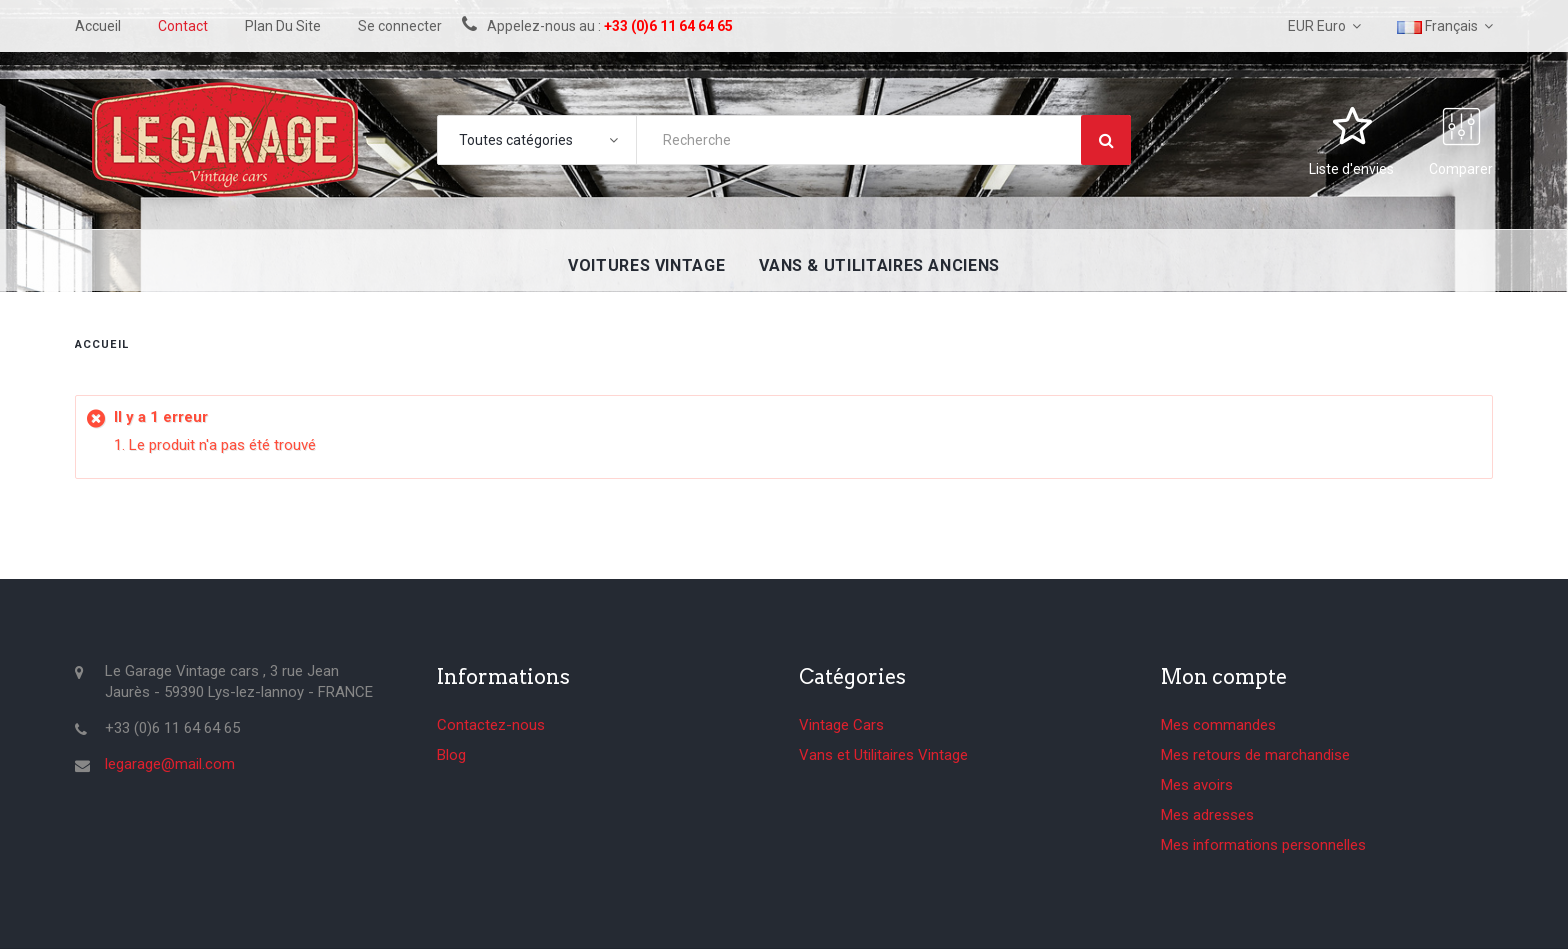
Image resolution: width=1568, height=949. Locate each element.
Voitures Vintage (646, 265)
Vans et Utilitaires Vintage (883, 755)
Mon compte (1224, 677)
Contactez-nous (491, 725)
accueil (98, 26)
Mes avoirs (1197, 785)
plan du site (283, 26)
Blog (451, 755)
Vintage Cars (841, 725)
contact (183, 26)
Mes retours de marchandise (1255, 755)
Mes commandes (1218, 725)
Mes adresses (1207, 815)
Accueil (102, 344)
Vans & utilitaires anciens (879, 265)
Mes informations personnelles (1263, 845)
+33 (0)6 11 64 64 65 (668, 26)
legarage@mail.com (170, 764)
